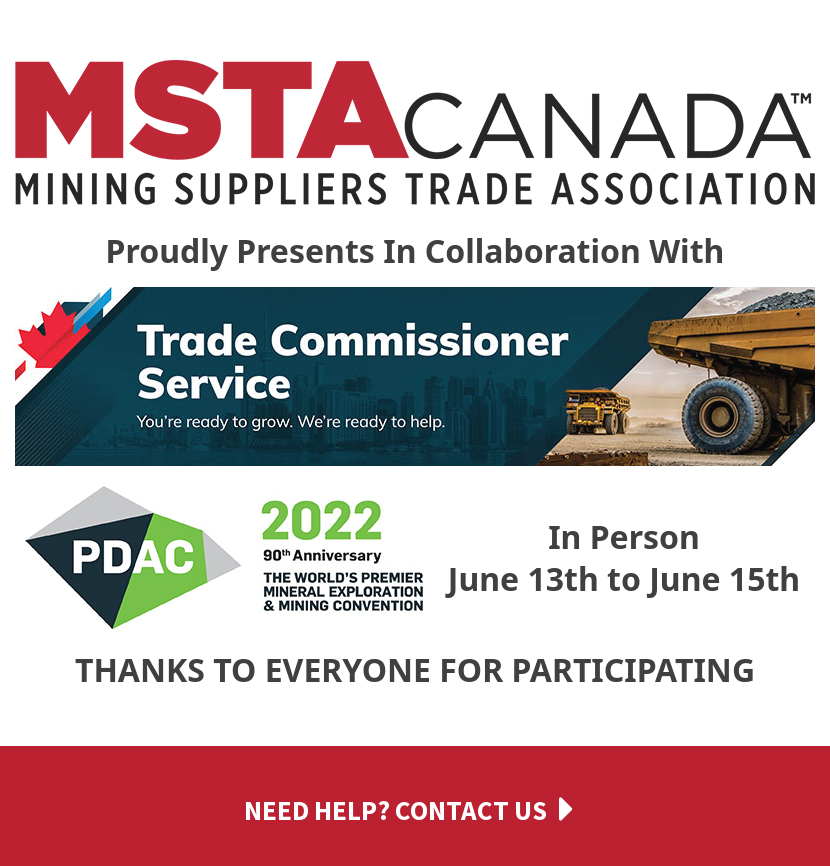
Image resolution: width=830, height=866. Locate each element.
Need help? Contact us (395, 810)
